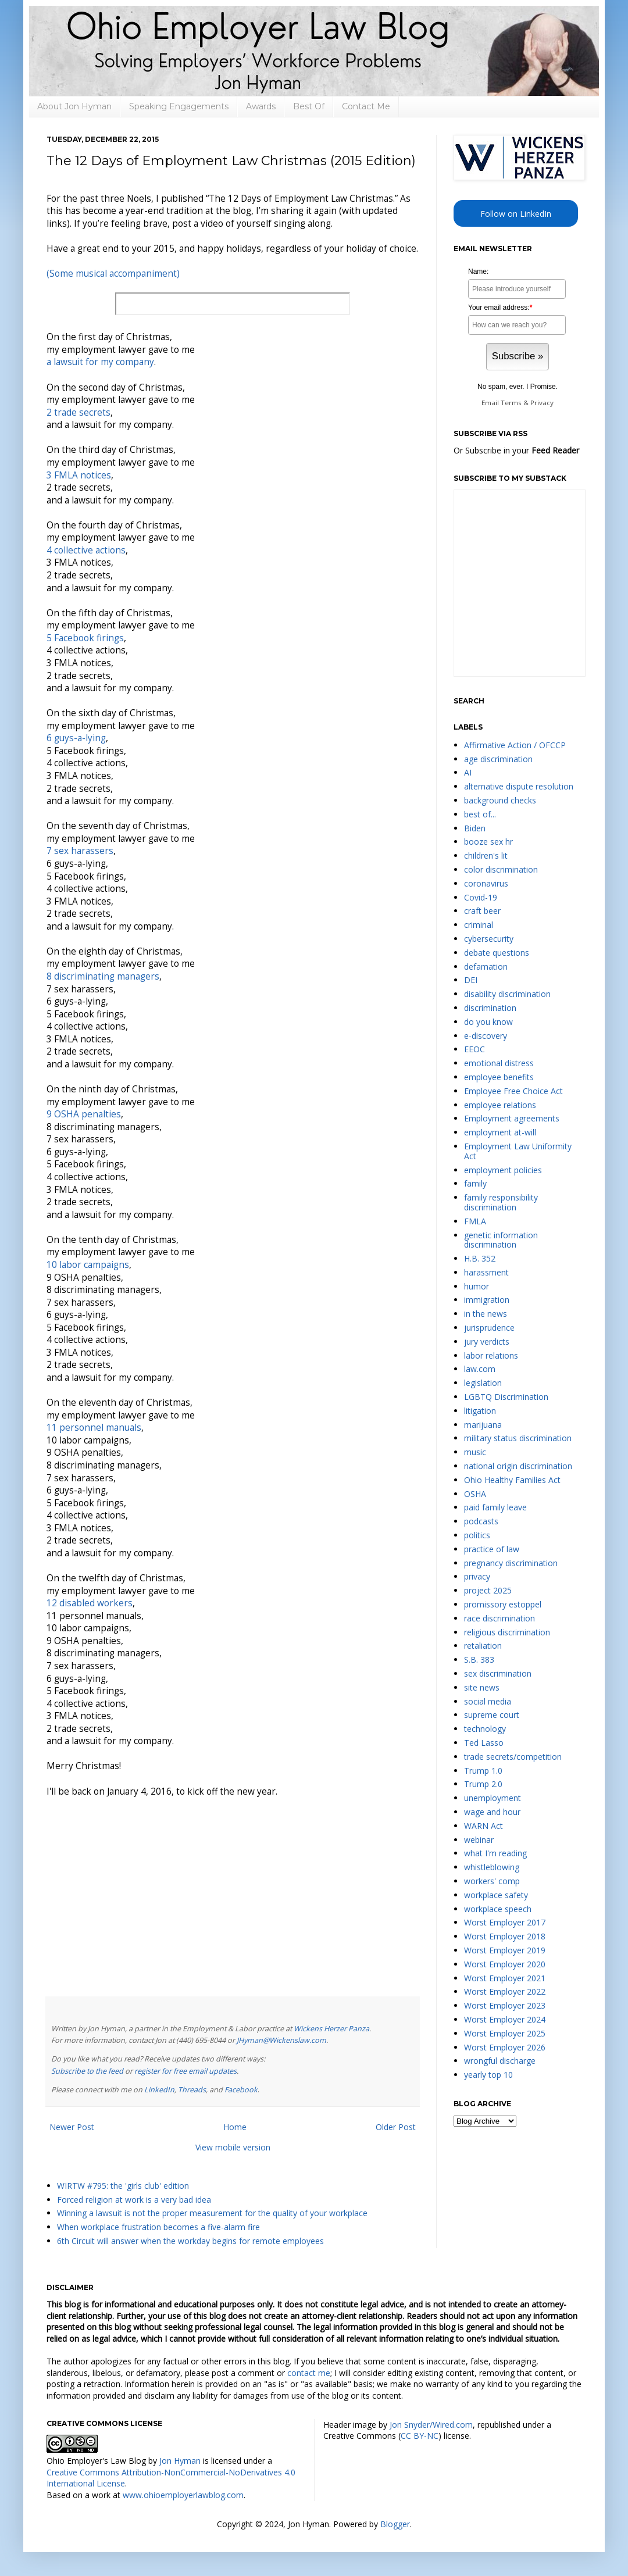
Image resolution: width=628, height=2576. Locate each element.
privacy (477, 1576)
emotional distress (499, 1063)
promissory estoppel (502, 1604)
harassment (486, 1272)
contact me (308, 2372)
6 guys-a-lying (76, 738)
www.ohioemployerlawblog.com (183, 2494)
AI (468, 772)
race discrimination (499, 1618)
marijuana (483, 1424)
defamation (486, 966)
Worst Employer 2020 (504, 1964)
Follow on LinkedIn (515, 213)
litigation (480, 1410)
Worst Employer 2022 (504, 1991)
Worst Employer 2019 (504, 1950)
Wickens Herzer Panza (331, 2029)
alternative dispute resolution (518, 786)
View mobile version (232, 2147)
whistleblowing (491, 1867)
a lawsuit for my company (100, 362)
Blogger (395, 2523)
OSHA (475, 1493)
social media (487, 1701)
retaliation (483, 1645)
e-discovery (485, 1035)
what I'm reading (495, 1853)
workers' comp (492, 1881)
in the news (485, 1313)
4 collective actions (86, 550)
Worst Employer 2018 (504, 1936)
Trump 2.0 (483, 1783)
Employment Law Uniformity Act (518, 1151)
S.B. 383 (479, 1659)
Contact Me (366, 106)
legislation (483, 1382)
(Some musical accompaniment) (113, 273)
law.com (479, 1368)
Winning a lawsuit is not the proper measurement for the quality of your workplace (212, 2212)
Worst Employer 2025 (504, 2033)
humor (476, 1286)
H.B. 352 (479, 1258)
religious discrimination (507, 1632)
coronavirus (486, 883)
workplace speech (497, 1908)
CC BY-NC (419, 2435)
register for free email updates (185, 2071)
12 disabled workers (90, 1603)
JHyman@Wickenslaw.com (281, 2040)
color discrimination (501, 869)
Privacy (542, 402)
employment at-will (500, 1132)
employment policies (503, 1170)
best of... (480, 814)
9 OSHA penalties (84, 1114)
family (475, 1183)
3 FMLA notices (79, 475)
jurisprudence (489, 1327)
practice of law (491, 1549)
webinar (479, 1839)
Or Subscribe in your (516, 450)
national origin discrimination (518, 1465)
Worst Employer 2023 (504, 2005)
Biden (475, 828)
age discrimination (498, 758)
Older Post (396, 2126)
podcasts (481, 1521)
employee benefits (499, 1076)
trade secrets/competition (513, 1756)
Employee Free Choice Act (513, 1090)
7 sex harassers (80, 851)
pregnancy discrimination (511, 1563)
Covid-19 (480, 897)
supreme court (491, 1714)
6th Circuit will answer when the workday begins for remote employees (190, 2240)
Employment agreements (511, 1118)
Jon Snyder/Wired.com (431, 2424)
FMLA (475, 1221)
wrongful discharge (500, 2060)
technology (485, 1728)
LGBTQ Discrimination (506, 1396)
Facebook (241, 2090)
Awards (261, 106)
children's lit (486, 855)
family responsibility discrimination (501, 1202)
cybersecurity (488, 938)
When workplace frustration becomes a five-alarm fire (158, 2226)
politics (477, 1535)
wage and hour (492, 1811)
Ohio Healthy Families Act (512, 1479)
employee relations (500, 1104)
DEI (470, 979)
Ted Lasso (484, 1742)
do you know (488, 1021)
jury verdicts (486, 1341)
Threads (192, 2090)
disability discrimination (507, 993)
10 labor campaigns (88, 1265)
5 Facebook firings (85, 638)
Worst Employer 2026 (504, 2047)
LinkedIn (159, 2090)
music (475, 1451)
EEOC (474, 1049)
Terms (511, 402)
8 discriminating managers (103, 976)
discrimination (490, 1007)
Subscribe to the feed (87, 2071)
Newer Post (71, 2126)
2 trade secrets (78, 412)
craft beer (482, 910)
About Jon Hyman (74, 106)
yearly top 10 (488, 2074)
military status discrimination (518, 1438)
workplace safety (496, 1894)
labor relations (491, 1355)
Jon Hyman (180, 2460)
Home (235, 2126)
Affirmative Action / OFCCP (515, 745)
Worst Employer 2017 (504, 1922)
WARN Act (483, 1825)
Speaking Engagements (179, 106)
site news (481, 1687)
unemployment (492, 1797)
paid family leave (495, 1507)
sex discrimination (497, 1673)
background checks (500, 800)
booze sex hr (488, 841)
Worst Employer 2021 (504, 1978)
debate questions (496, 952)
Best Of (308, 106)
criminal (478, 924)
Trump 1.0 (483, 1770)
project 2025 (488, 1590)
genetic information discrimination (501, 1240)
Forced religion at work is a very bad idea (134, 2199)
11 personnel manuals (94, 1427)
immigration (486, 1299)
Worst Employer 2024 (504, 2019)
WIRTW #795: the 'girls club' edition (123, 2185)
